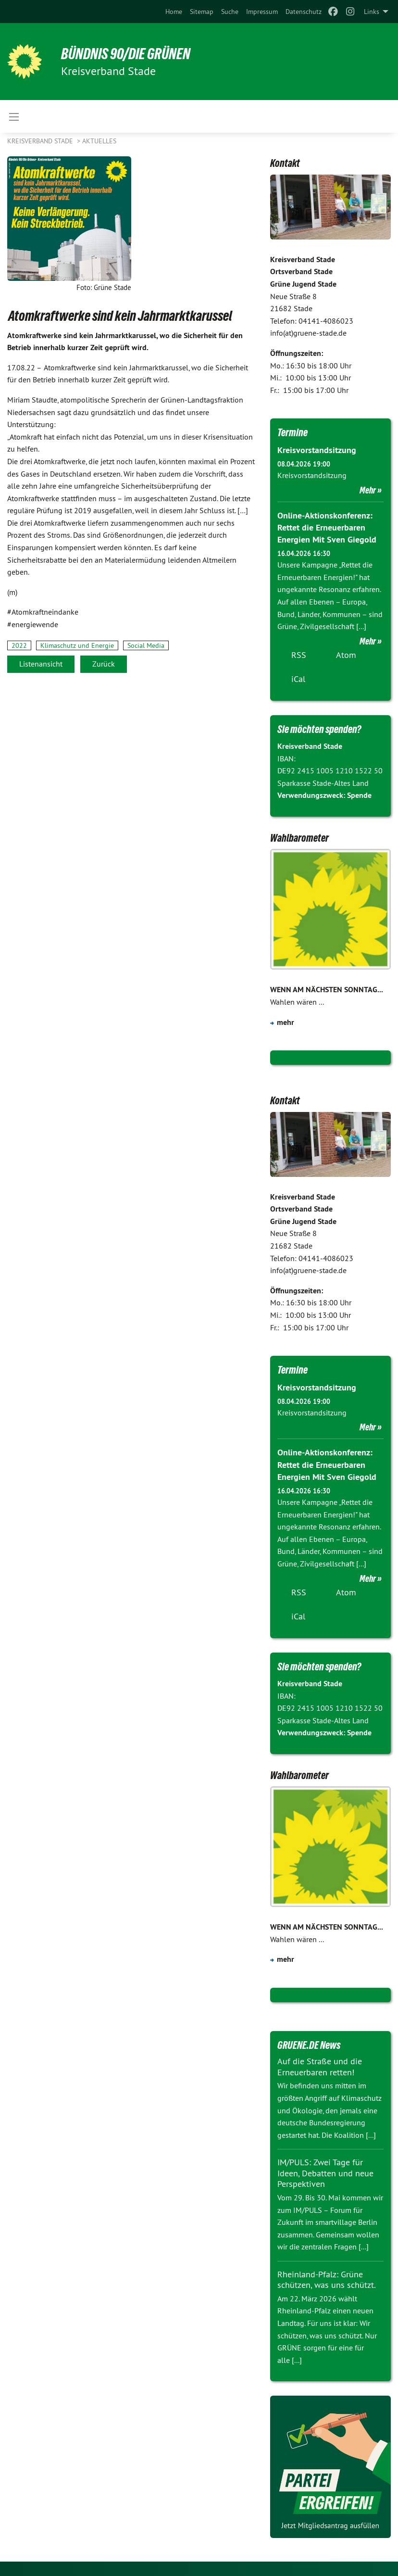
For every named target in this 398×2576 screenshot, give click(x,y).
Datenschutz (304, 11)
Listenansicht (40, 664)
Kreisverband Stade (41, 141)
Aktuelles (99, 141)
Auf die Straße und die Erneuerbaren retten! (319, 2067)
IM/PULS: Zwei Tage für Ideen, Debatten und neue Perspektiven (325, 2173)
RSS (298, 654)
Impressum (262, 11)
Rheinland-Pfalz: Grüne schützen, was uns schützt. (326, 2280)
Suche (229, 11)
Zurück (103, 664)
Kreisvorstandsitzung (316, 449)
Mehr (368, 490)
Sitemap (201, 11)
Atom (346, 654)
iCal (298, 678)
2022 (19, 645)
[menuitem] (173, 11)
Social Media (145, 645)
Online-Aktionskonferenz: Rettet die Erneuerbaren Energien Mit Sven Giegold (326, 527)
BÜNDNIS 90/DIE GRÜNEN (125, 54)
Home (173, 11)
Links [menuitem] (371, 11)
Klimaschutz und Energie (77, 645)
